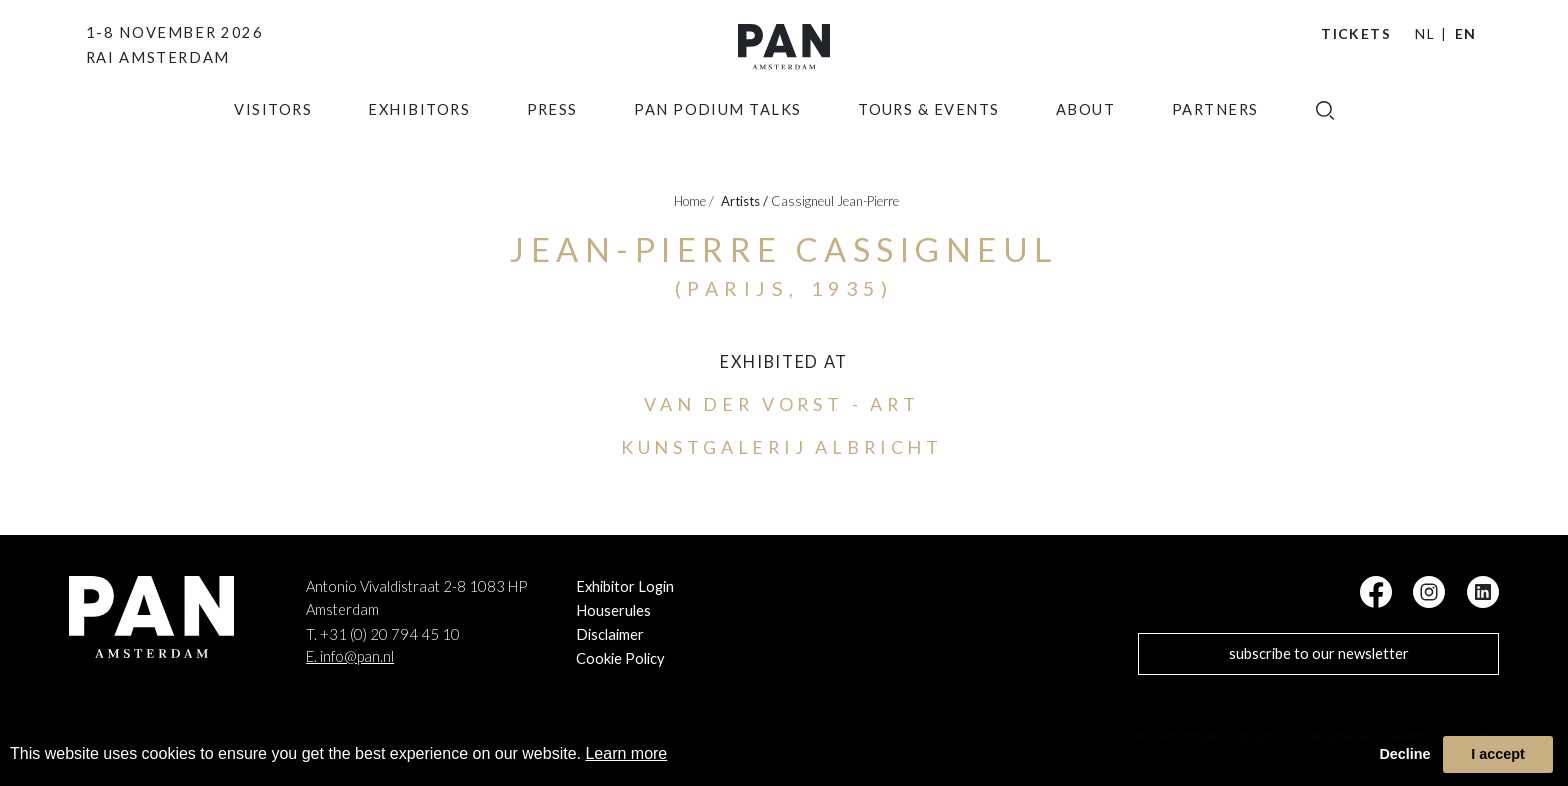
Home (694, 201)
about (1085, 144)
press (552, 144)
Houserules (613, 610)
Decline (1404, 754)
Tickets (1356, 33)
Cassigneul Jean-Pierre (835, 201)
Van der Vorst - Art (782, 404)
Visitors (273, 144)
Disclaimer (610, 634)
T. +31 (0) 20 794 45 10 (383, 634)
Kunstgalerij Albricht (782, 447)
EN (1466, 33)
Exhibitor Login (625, 586)
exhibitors (419, 144)
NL (1425, 33)
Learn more (626, 753)
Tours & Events (929, 144)
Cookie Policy (620, 658)
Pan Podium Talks (718, 144)
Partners (1215, 144)
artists (744, 201)
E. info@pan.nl (350, 656)
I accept (1498, 754)
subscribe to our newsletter (1319, 653)
